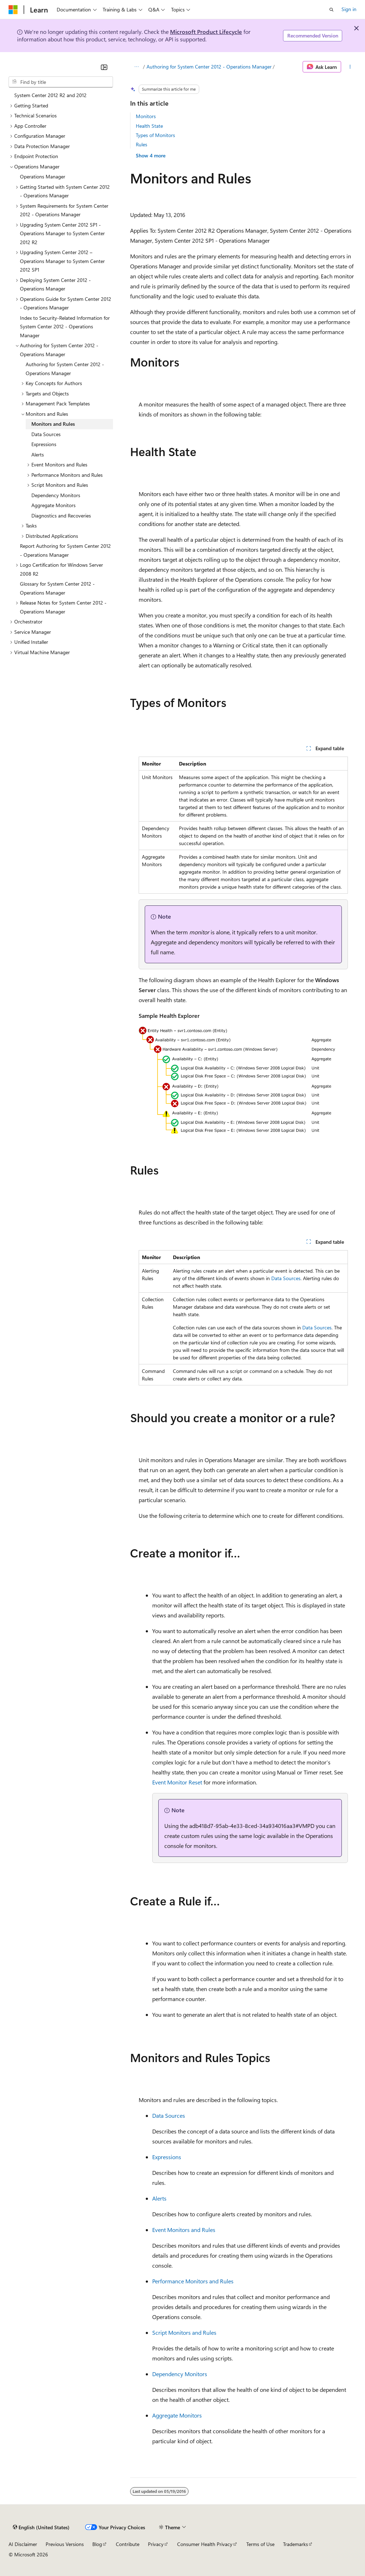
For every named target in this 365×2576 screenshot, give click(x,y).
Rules (141, 144)
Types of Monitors (155, 135)
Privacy (156, 2544)
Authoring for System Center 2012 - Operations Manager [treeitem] (65, 369)
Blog (97, 2544)
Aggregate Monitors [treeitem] (53, 505)
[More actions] (350, 66)
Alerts (159, 2198)
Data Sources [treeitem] (46, 434)
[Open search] (331, 9)
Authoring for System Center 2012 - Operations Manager (209, 66)
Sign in (348, 9)
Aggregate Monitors (177, 2415)
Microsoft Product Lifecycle (206, 31)
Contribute (127, 2544)
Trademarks (295, 2544)
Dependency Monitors (179, 2374)
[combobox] (61, 82)
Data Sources (285, 1278)
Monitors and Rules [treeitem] (53, 423)
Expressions (166, 2157)
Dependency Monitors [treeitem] (55, 495)
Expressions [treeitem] (43, 444)
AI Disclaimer (23, 2544)
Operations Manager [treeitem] (42, 176)
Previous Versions (65, 2544)
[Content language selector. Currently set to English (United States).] (41, 2527)
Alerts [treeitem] (37, 454)
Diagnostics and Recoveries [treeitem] (61, 515)
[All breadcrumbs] (136, 66)
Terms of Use (260, 2544)
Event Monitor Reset (177, 1782)
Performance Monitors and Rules (192, 2281)
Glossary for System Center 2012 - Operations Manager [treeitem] (57, 588)
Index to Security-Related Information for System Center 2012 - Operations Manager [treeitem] (65, 326)
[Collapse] (104, 67)
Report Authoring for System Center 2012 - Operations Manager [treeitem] (65, 550)
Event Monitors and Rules (183, 2229)
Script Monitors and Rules (184, 2332)
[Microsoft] (13, 9)
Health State (149, 125)
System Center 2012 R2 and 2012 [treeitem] (50, 95)
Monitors (146, 116)
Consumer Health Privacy (204, 2544)
